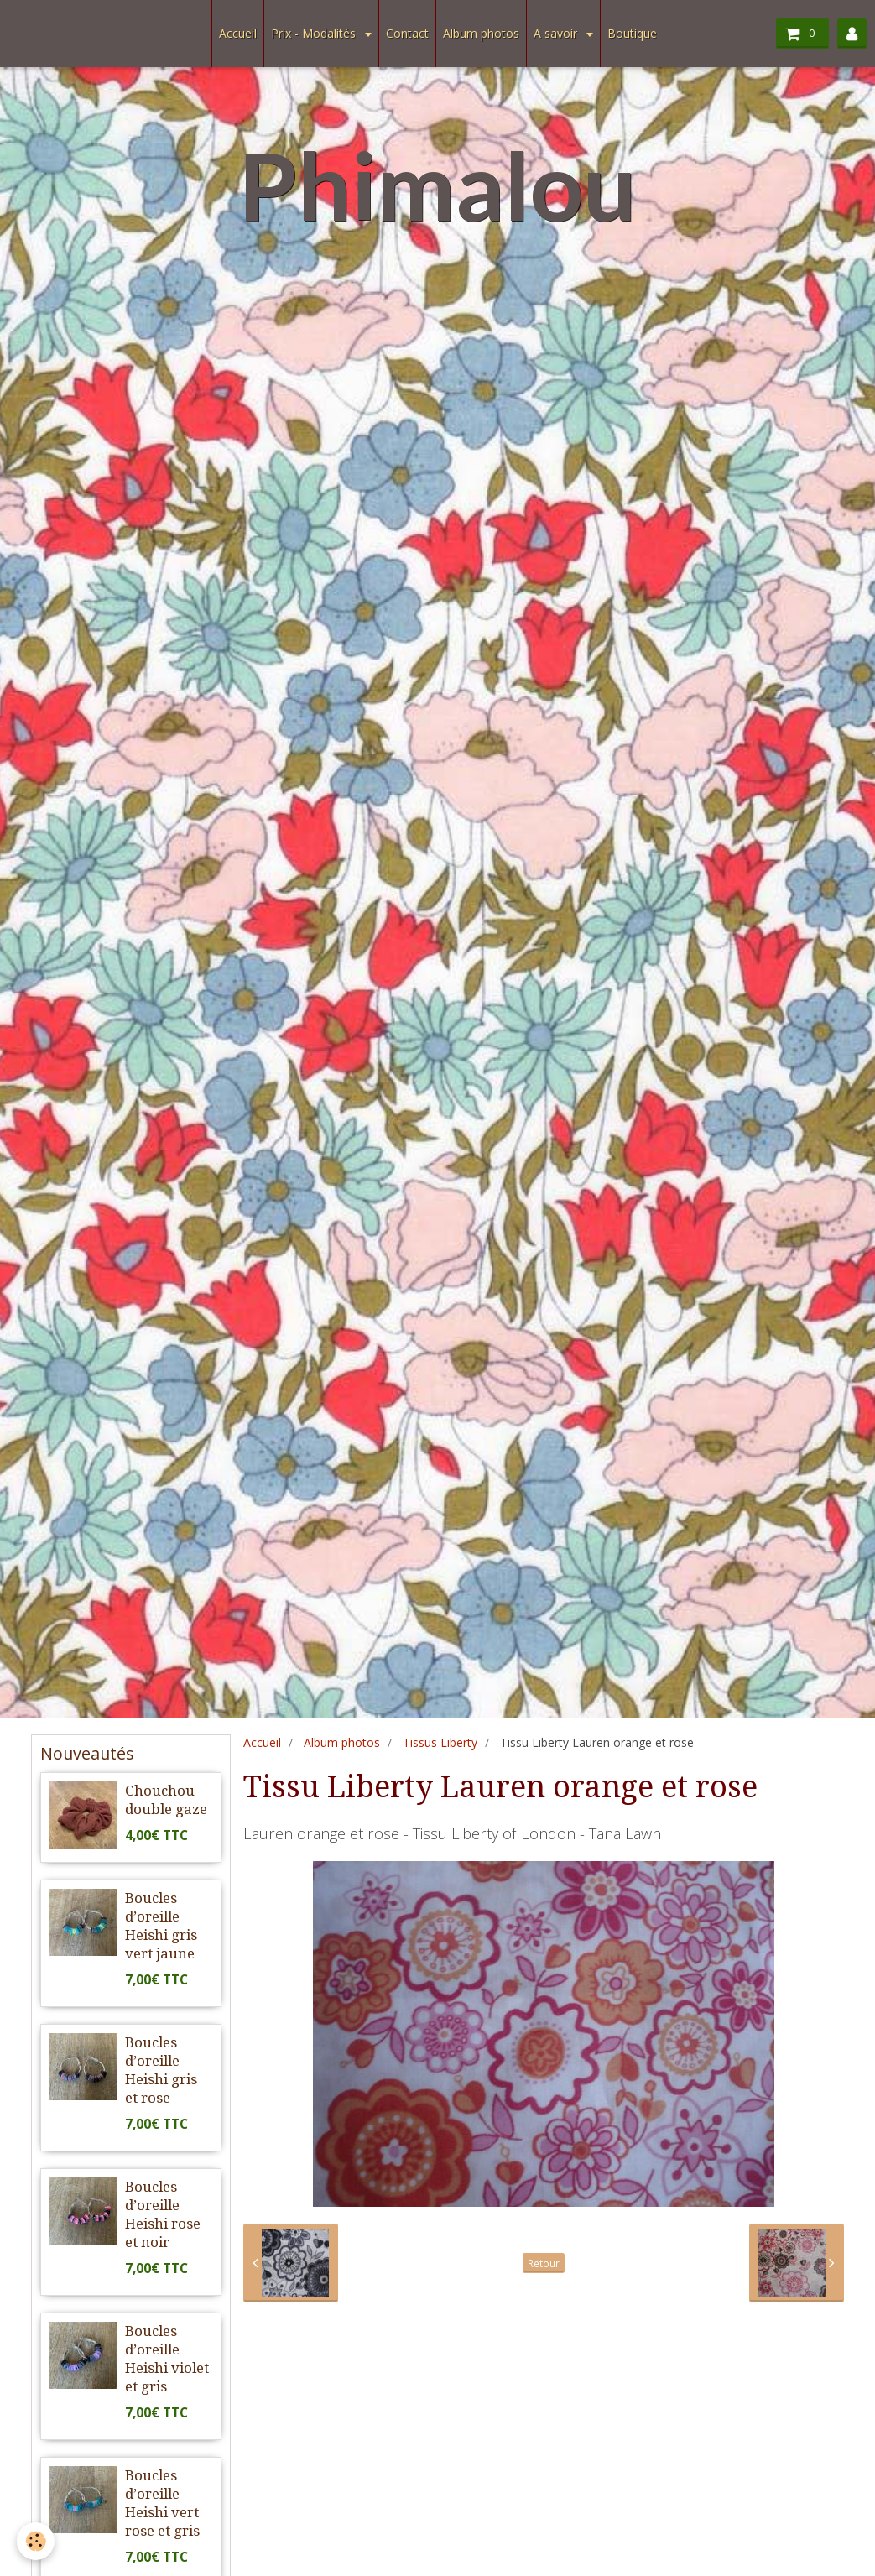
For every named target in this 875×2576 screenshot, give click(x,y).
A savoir (557, 33)
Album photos (481, 33)
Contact (407, 33)
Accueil (238, 33)
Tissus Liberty (440, 1742)
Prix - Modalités (315, 33)
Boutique (632, 33)
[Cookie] (36, 2541)
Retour (544, 2263)
